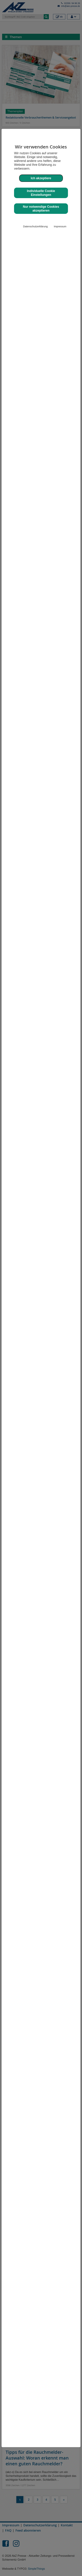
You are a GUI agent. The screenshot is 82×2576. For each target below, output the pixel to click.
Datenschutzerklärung (35, 226)
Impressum (60, 226)
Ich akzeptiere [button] (41, 178)
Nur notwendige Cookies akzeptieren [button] (41, 208)
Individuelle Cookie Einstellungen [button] (41, 193)
